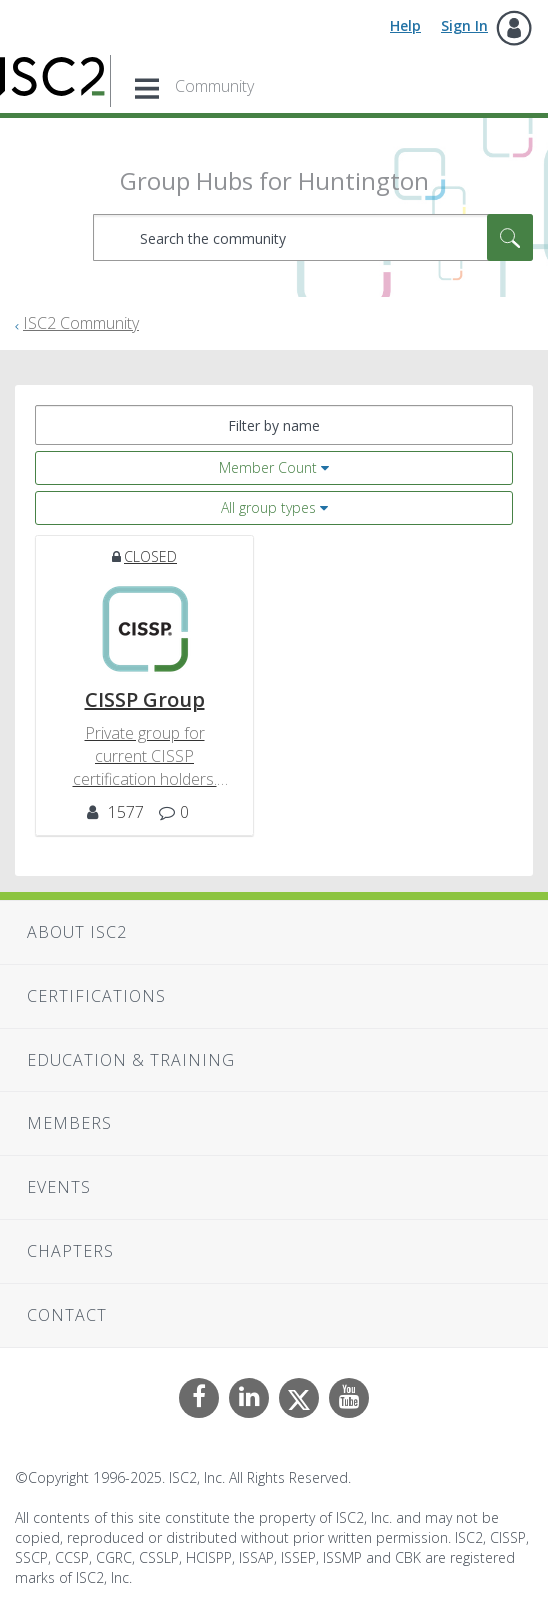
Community (214, 86)
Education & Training (131, 1060)
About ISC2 (77, 932)
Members (69, 1123)
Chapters (70, 1251)
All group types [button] (268, 507)
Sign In (464, 25)
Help (405, 25)
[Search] (313, 237)
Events (59, 1187)
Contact (67, 1315)
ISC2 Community (81, 323)
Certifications (96, 996)
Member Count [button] (268, 467)
